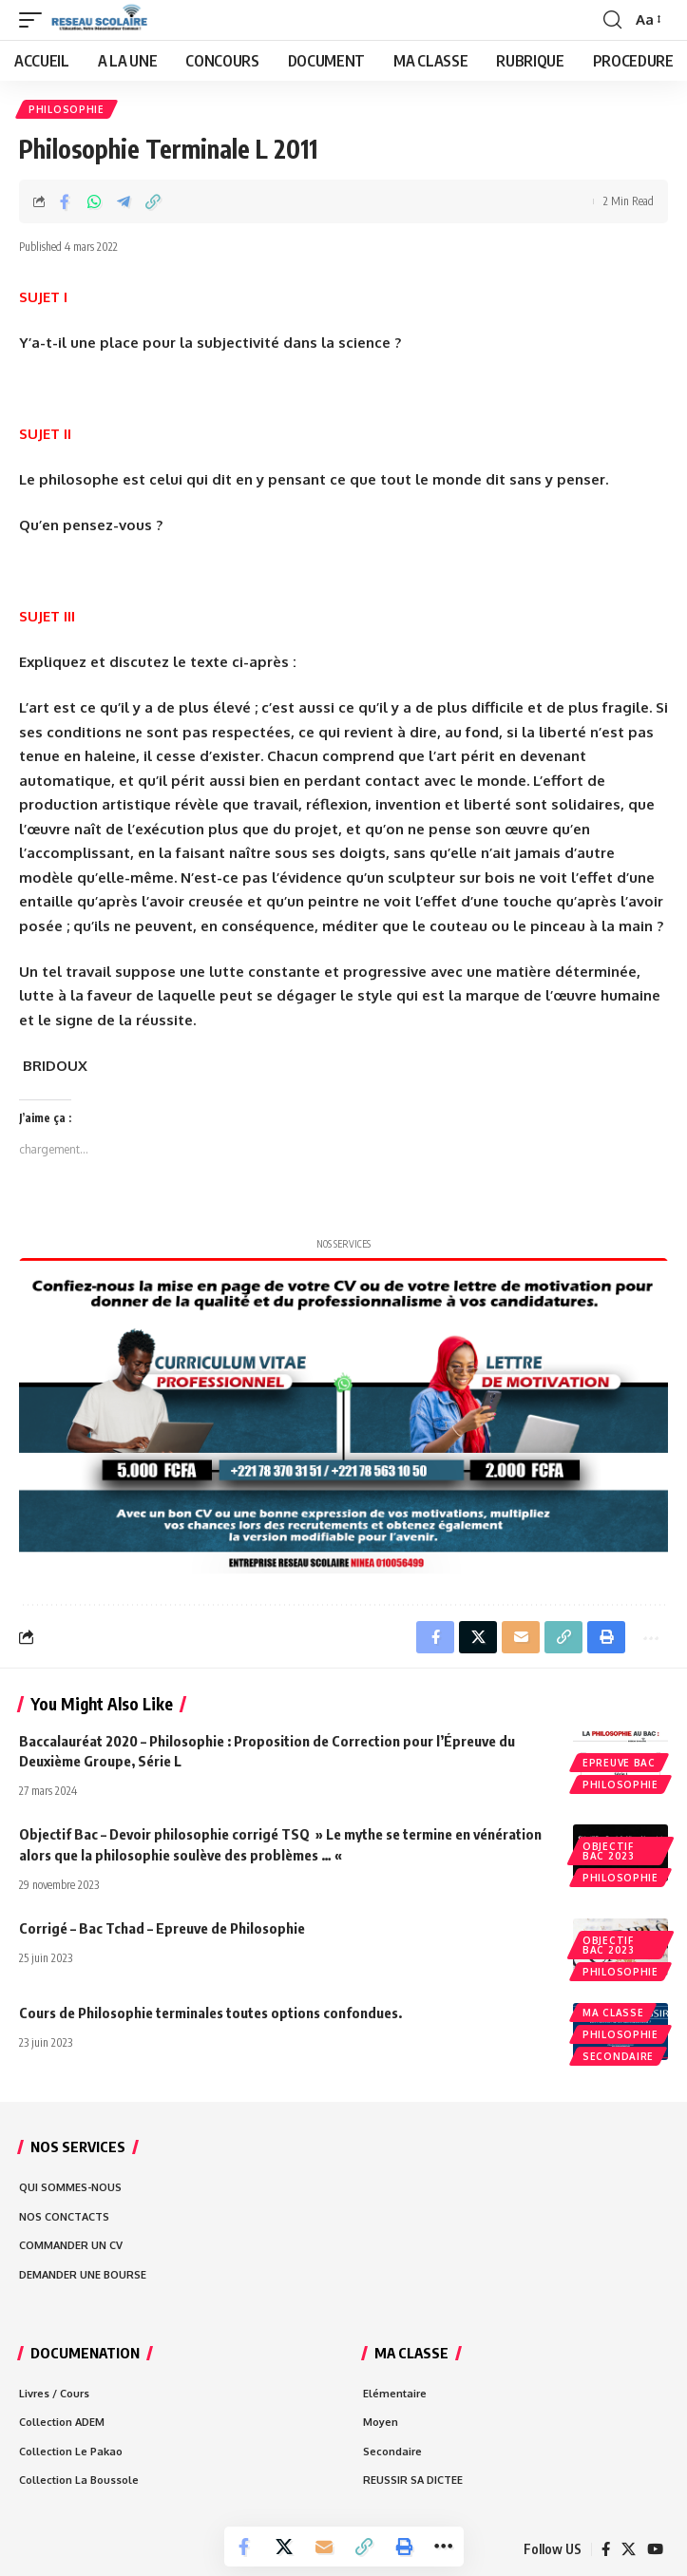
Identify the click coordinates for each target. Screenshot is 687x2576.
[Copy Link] (153, 201)
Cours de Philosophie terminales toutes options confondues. (212, 2012)
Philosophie (67, 109)
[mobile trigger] (35, 20)
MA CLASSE (612, 2012)
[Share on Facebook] (64, 201)
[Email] (324, 2546)
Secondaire (618, 2056)
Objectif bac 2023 (608, 1851)
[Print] (404, 2546)
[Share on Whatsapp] (94, 201)
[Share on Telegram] (123, 201)
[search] (612, 20)
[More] (444, 2546)
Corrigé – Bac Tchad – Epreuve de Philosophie (162, 1928)
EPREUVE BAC (619, 1762)
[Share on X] (284, 2546)
